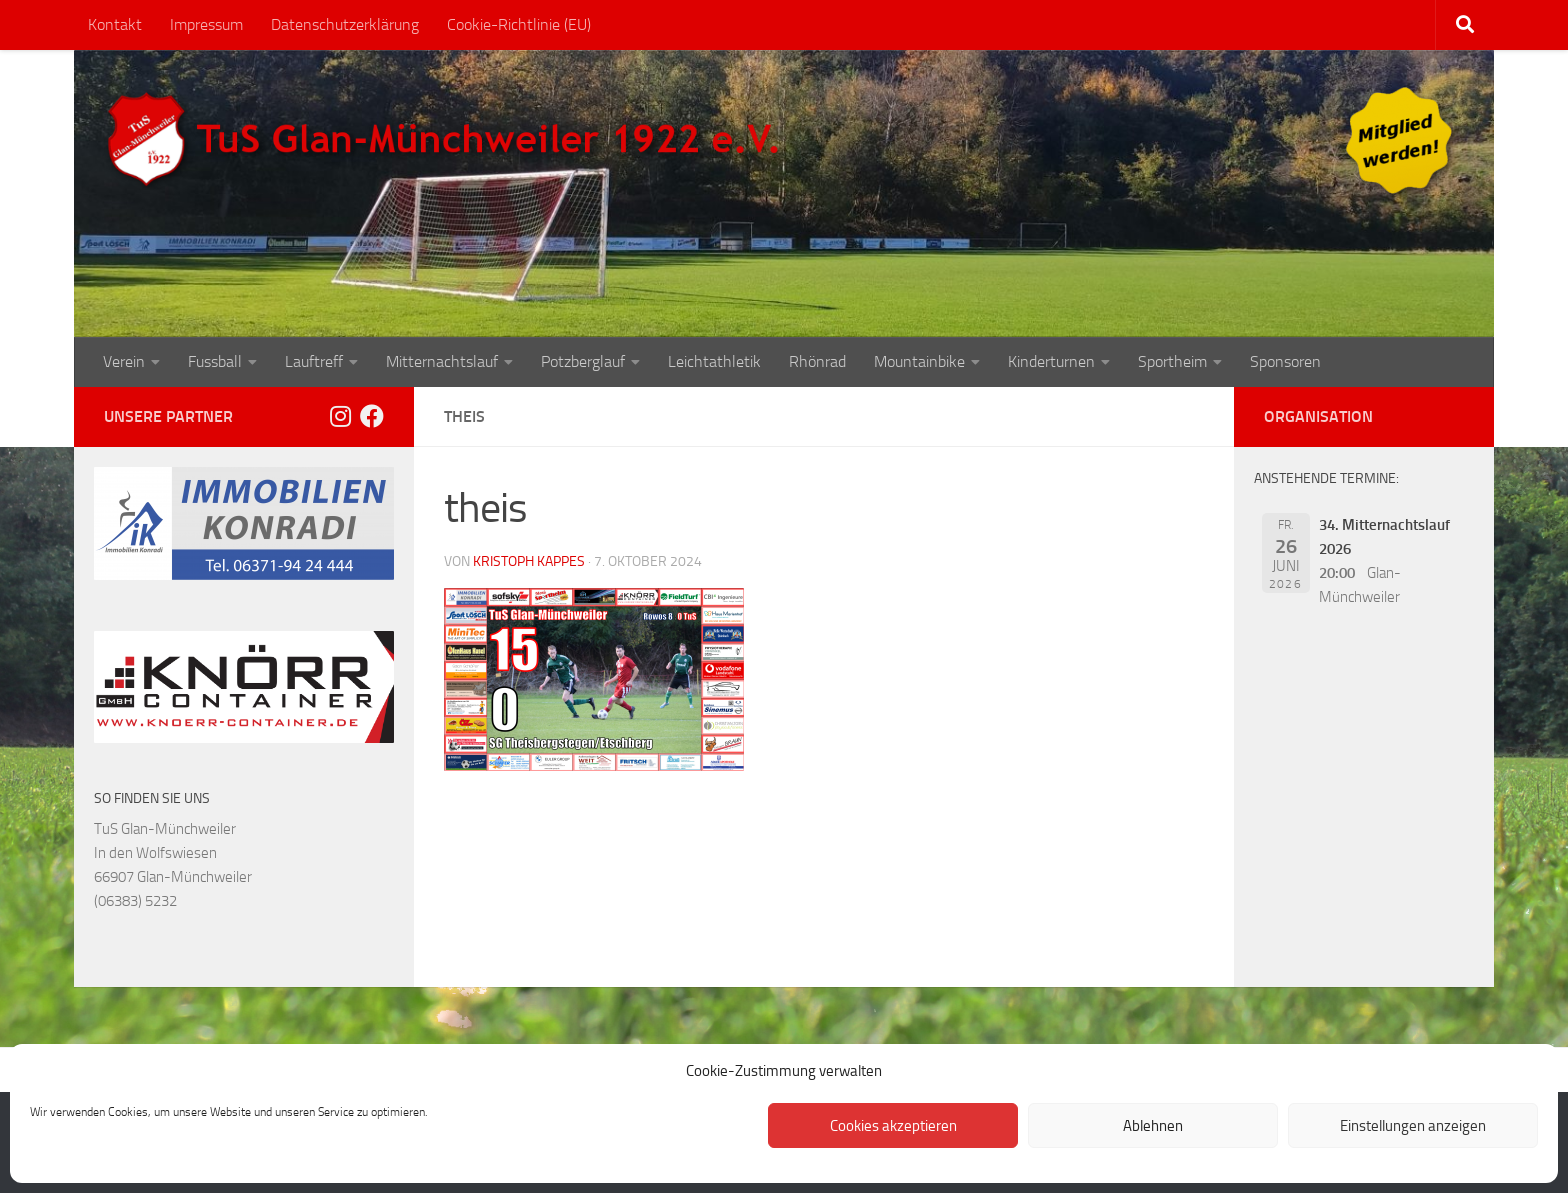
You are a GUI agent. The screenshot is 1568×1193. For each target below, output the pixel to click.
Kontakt (115, 24)
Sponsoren (1285, 361)
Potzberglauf (583, 361)
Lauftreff (314, 361)
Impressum (206, 24)
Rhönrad (817, 361)
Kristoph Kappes (529, 561)
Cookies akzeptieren (893, 1126)
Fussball (215, 361)
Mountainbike (919, 361)
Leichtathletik (714, 361)
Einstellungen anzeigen (1413, 1126)
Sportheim (1172, 361)
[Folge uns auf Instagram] (340, 416)
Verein (124, 361)
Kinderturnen (1051, 361)
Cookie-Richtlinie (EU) (519, 24)
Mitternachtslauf (442, 361)
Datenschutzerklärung (345, 24)
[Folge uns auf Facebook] (372, 416)
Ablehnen (1153, 1126)
